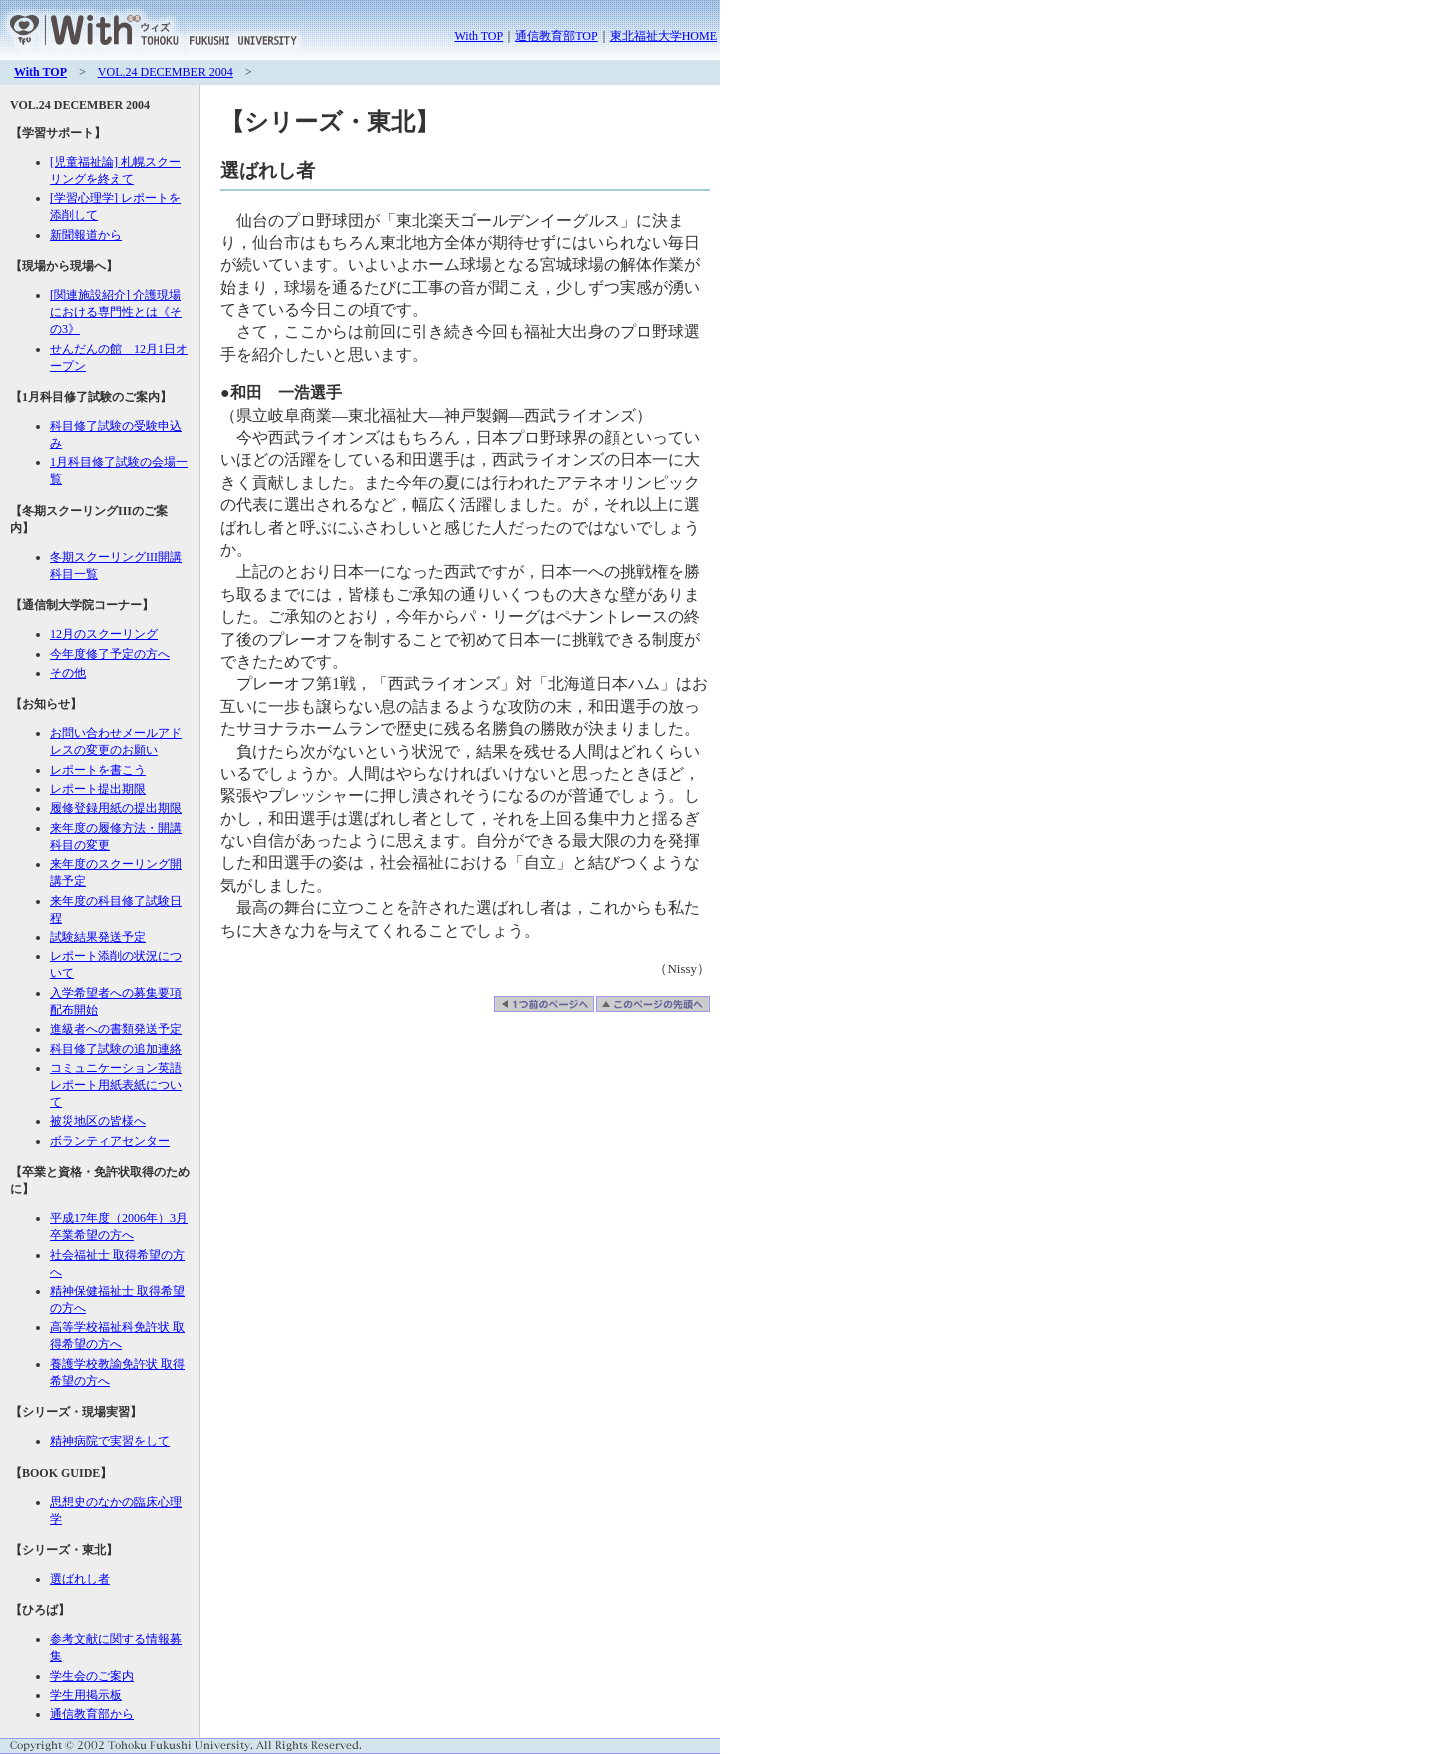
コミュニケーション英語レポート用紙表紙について (116, 1085)
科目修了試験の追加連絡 (116, 1049)
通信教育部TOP (556, 36)
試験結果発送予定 (98, 937)
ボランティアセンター (110, 1141)
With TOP (478, 36)
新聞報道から (86, 235)
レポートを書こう (98, 770)
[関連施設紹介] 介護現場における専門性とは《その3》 (116, 312)
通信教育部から (92, 1714)
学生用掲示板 (86, 1695)
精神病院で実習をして (110, 1441)
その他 (68, 673)
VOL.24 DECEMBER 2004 (165, 72)
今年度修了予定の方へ (110, 654)
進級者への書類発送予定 (116, 1029)
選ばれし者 (80, 1579)
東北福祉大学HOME (663, 36)
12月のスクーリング (104, 634)
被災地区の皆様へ (98, 1121)
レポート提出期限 (98, 789)
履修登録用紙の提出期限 (116, 808)
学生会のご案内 (92, 1676)
